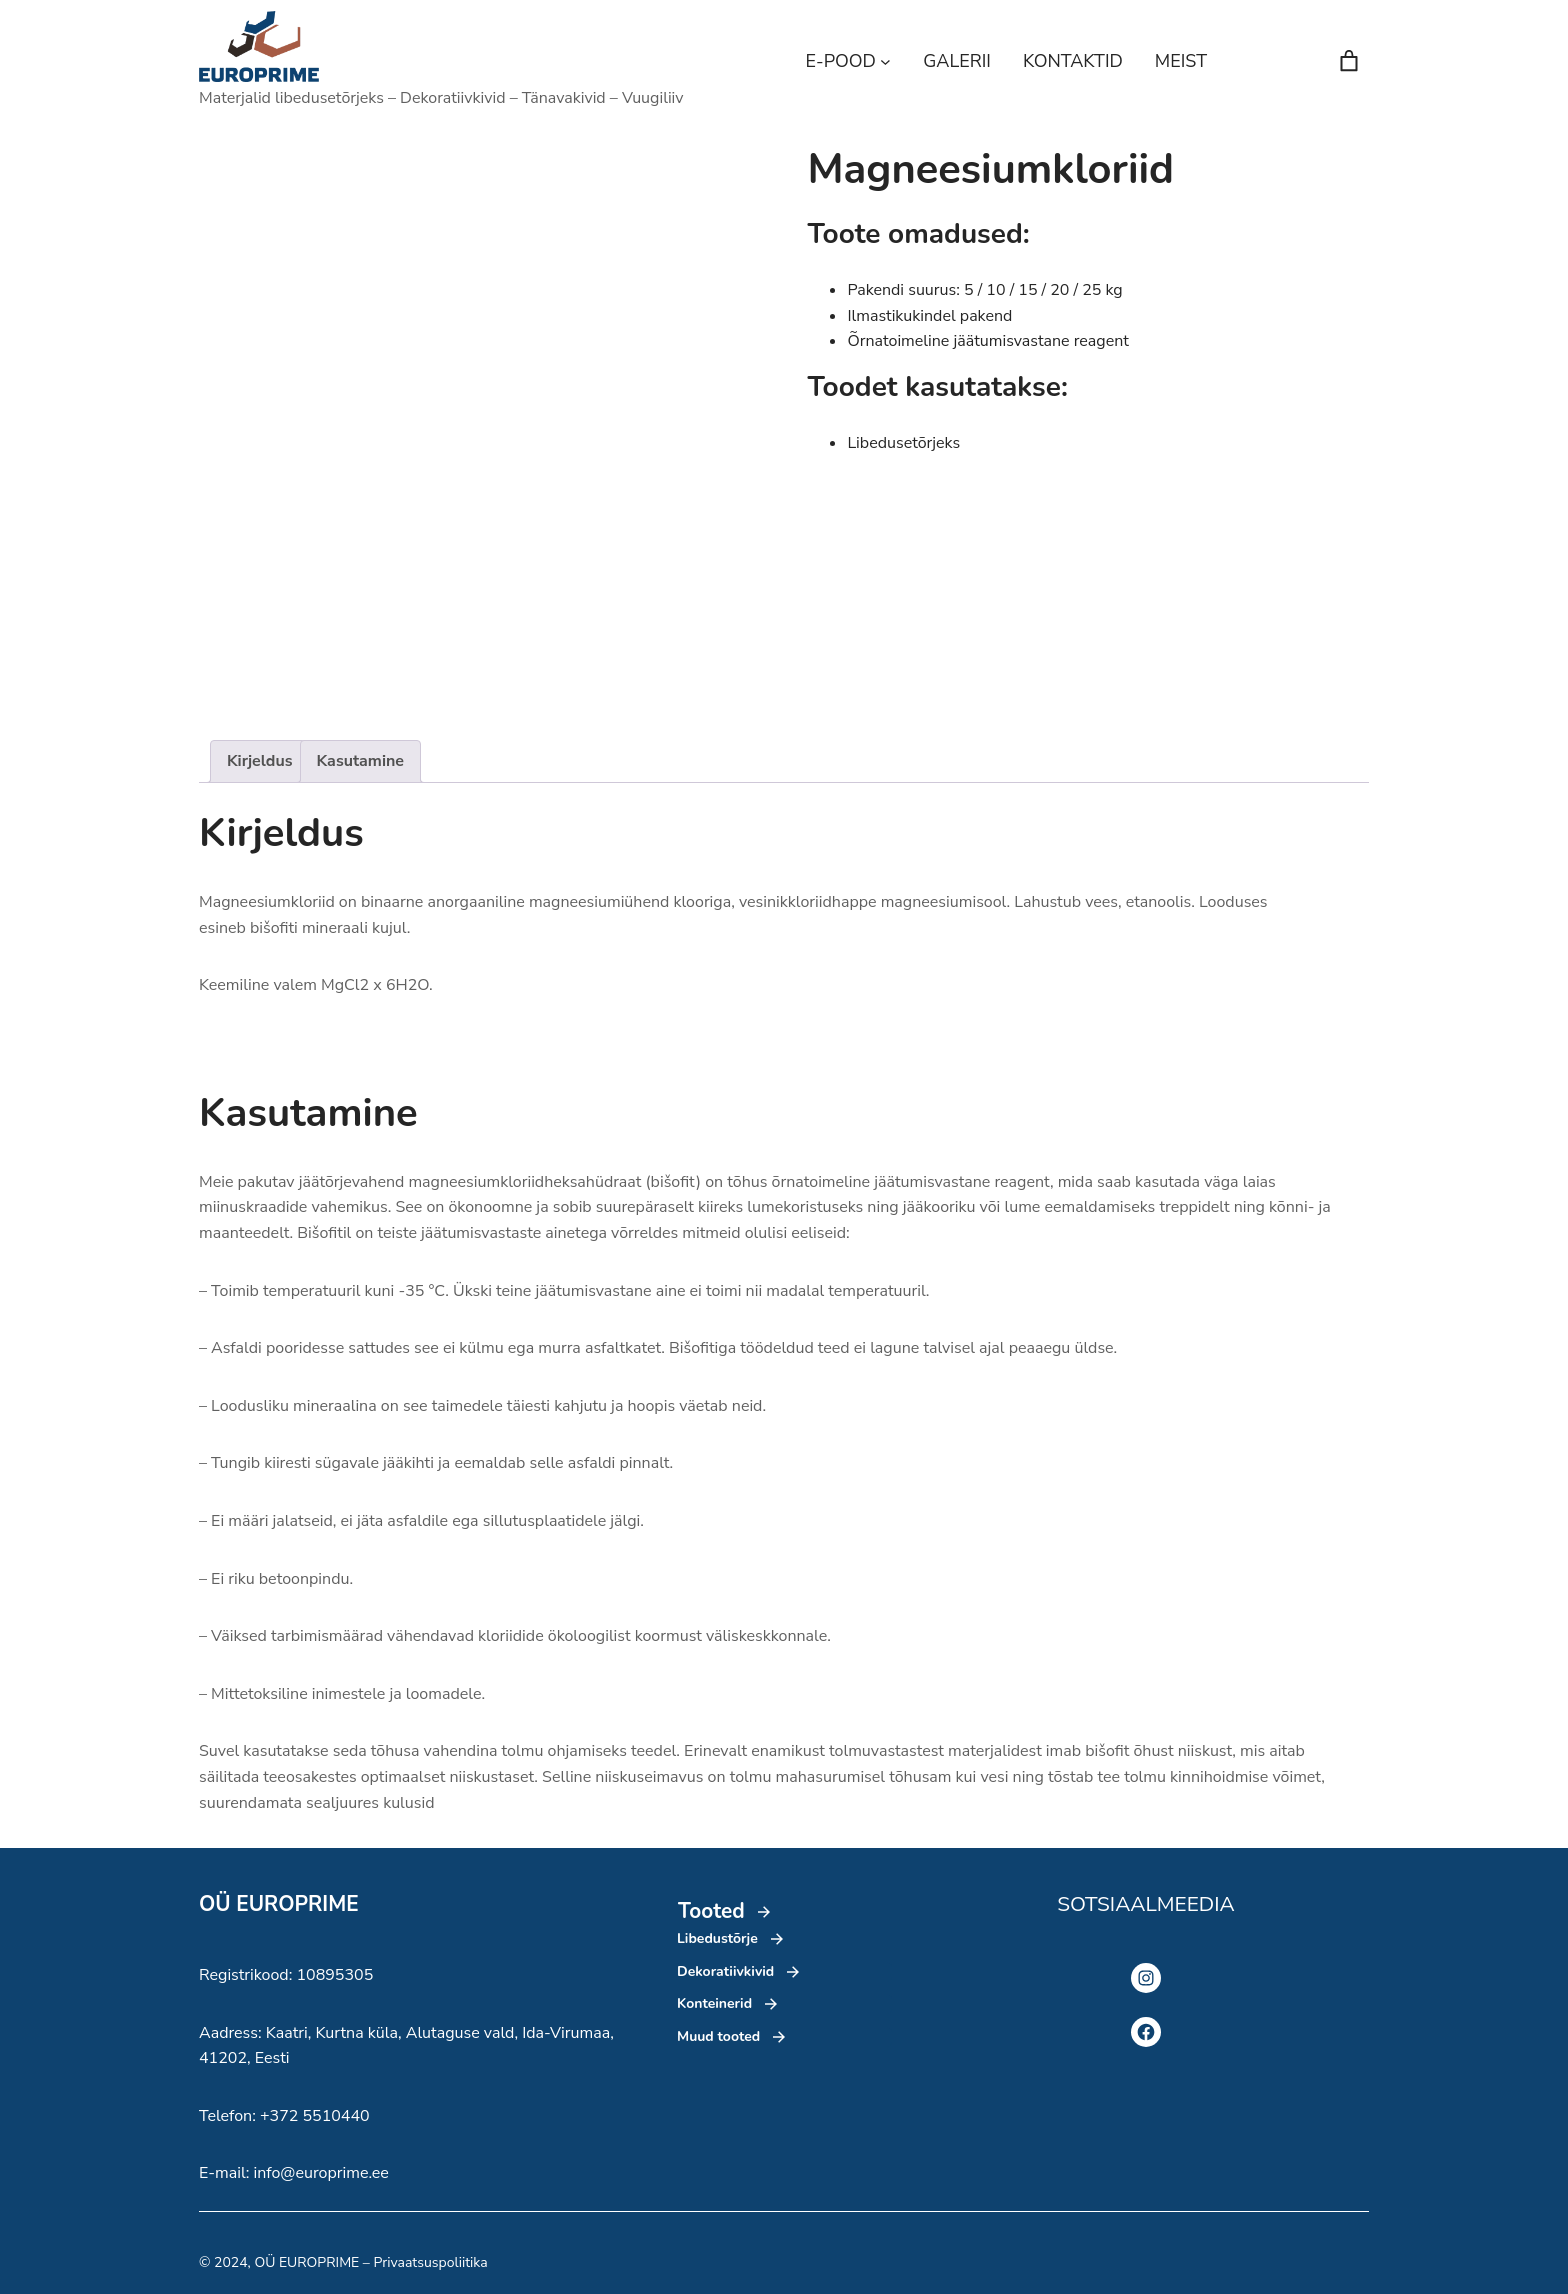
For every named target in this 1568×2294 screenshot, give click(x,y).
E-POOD (841, 61)
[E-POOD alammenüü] (885, 61)
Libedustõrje (717, 1938)
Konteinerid (714, 2003)
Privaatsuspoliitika (430, 2262)
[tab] (260, 762)
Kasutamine (361, 761)
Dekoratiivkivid (725, 1971)
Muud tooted (718, 2036)
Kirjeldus (260, 761)
